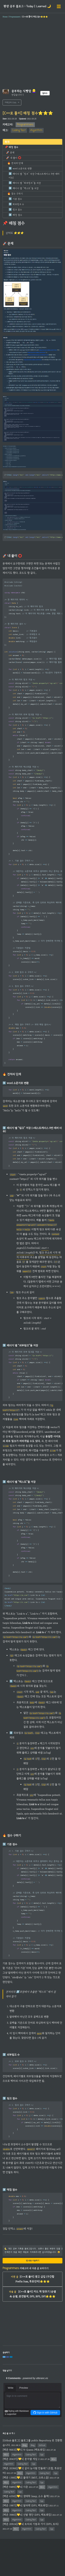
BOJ (6, 2454)
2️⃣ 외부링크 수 (16, 204)
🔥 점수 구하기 (15, 193)
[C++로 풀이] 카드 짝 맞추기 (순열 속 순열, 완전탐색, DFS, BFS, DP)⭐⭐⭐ (32, 2294)
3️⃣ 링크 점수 (15, 209)
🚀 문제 (10, 152)
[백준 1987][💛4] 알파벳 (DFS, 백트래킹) (26, 2505)
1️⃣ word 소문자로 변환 (20, 168)
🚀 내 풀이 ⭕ (13, 158)
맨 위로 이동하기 (32, 2260)
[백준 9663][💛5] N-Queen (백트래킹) (24, 2449)
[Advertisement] (32, 54)
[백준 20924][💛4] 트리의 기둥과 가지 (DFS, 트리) (31, 2524)
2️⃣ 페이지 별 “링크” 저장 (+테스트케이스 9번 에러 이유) (34, 176)
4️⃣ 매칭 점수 (15, 215)
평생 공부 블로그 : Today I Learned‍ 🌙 (27, 6)
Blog (24, 2445)
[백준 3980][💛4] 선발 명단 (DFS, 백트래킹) (27, 2514)
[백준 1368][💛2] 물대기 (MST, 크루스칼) (26, 2477)
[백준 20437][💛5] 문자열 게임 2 (21, 2459)
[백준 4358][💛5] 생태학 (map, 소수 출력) (26, 2496)
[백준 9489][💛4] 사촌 (15, 2487)
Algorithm (36, 130)
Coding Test (19, 130)
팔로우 (44, 93)
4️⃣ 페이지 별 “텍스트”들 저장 (24, 188)
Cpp (41, 2454)
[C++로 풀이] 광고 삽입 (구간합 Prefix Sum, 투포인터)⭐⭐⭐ (32, 2279)
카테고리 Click (10, 102)
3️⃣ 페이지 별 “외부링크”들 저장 (25, 183)
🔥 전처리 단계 (15, 163)
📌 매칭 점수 (11, 147)
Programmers (25, 125)
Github (42, 2445)
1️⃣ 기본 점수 (15, 199)
